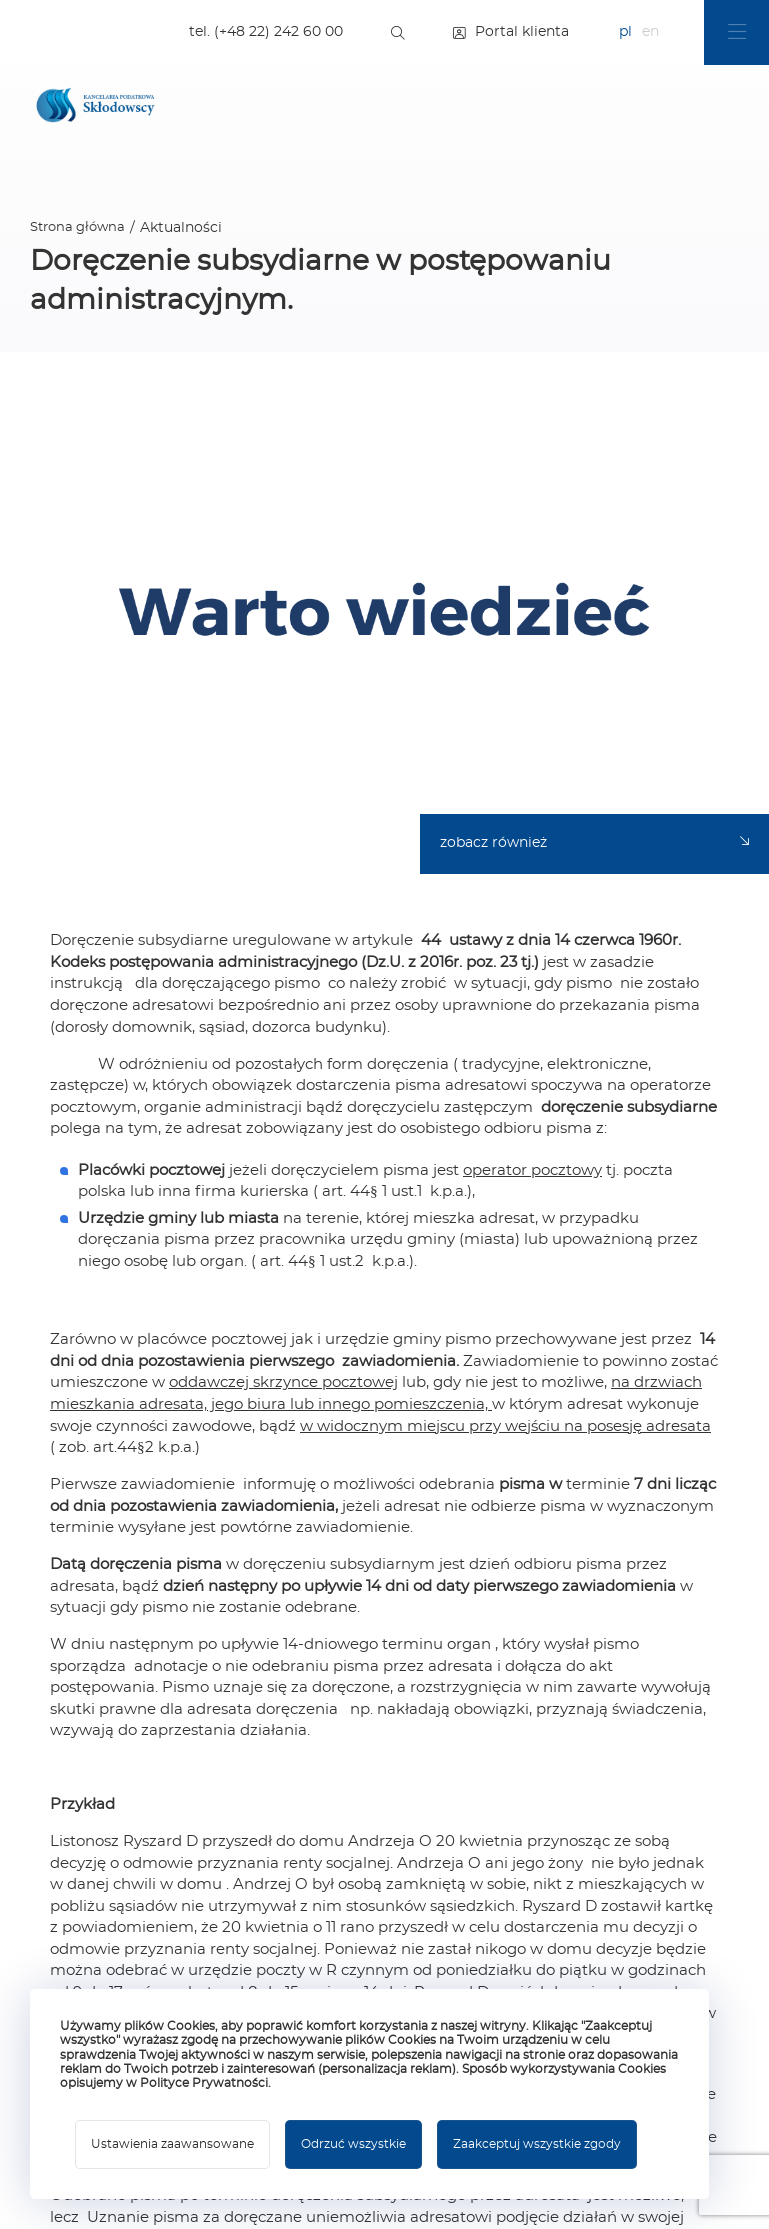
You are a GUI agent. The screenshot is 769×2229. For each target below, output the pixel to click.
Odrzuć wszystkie (353, 2144)
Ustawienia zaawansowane (172, 2144)
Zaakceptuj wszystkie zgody (537, 2144)
